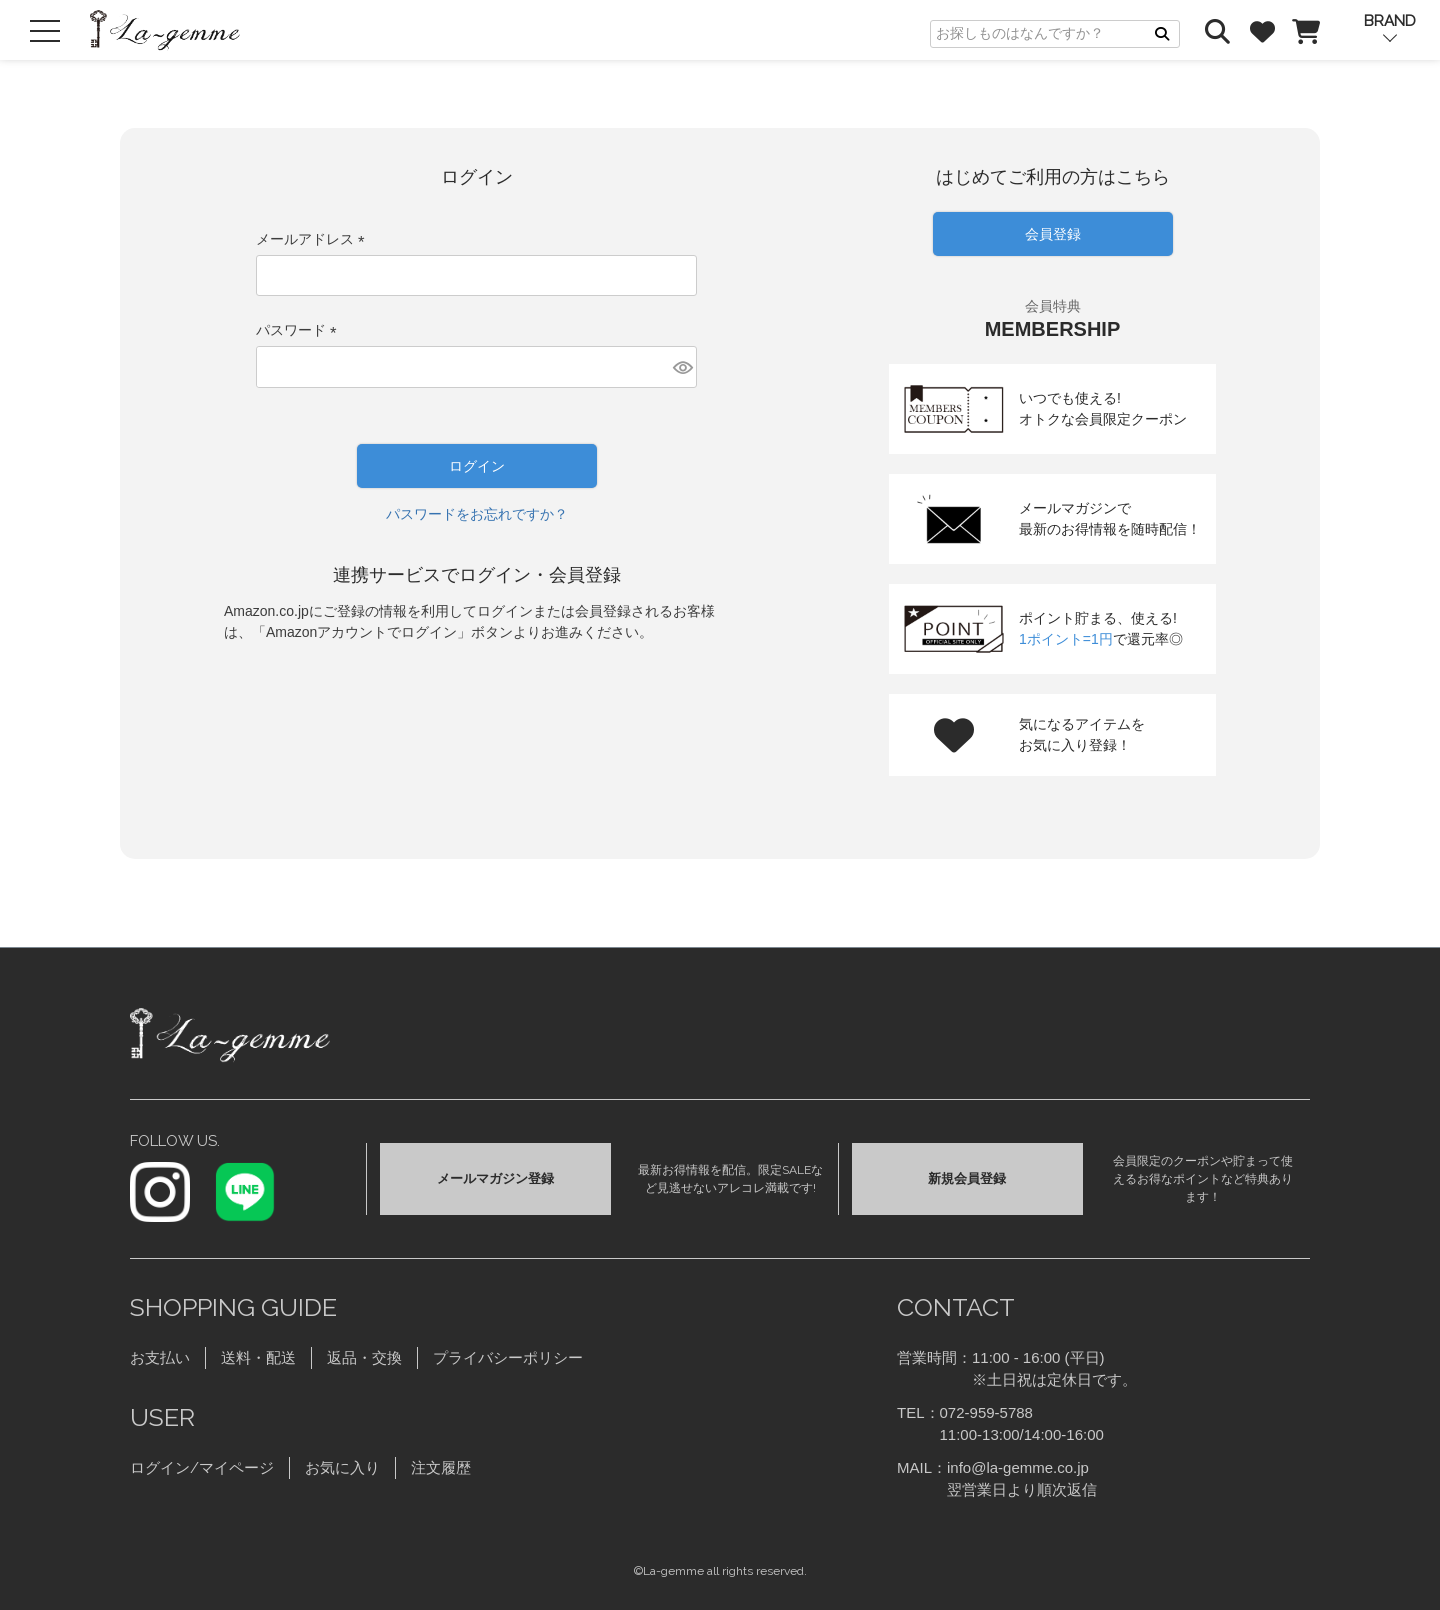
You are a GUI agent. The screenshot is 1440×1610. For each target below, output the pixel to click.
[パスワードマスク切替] (682, 367)
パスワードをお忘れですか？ (477, 514)
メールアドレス (314, 239)
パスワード (300, 330)
